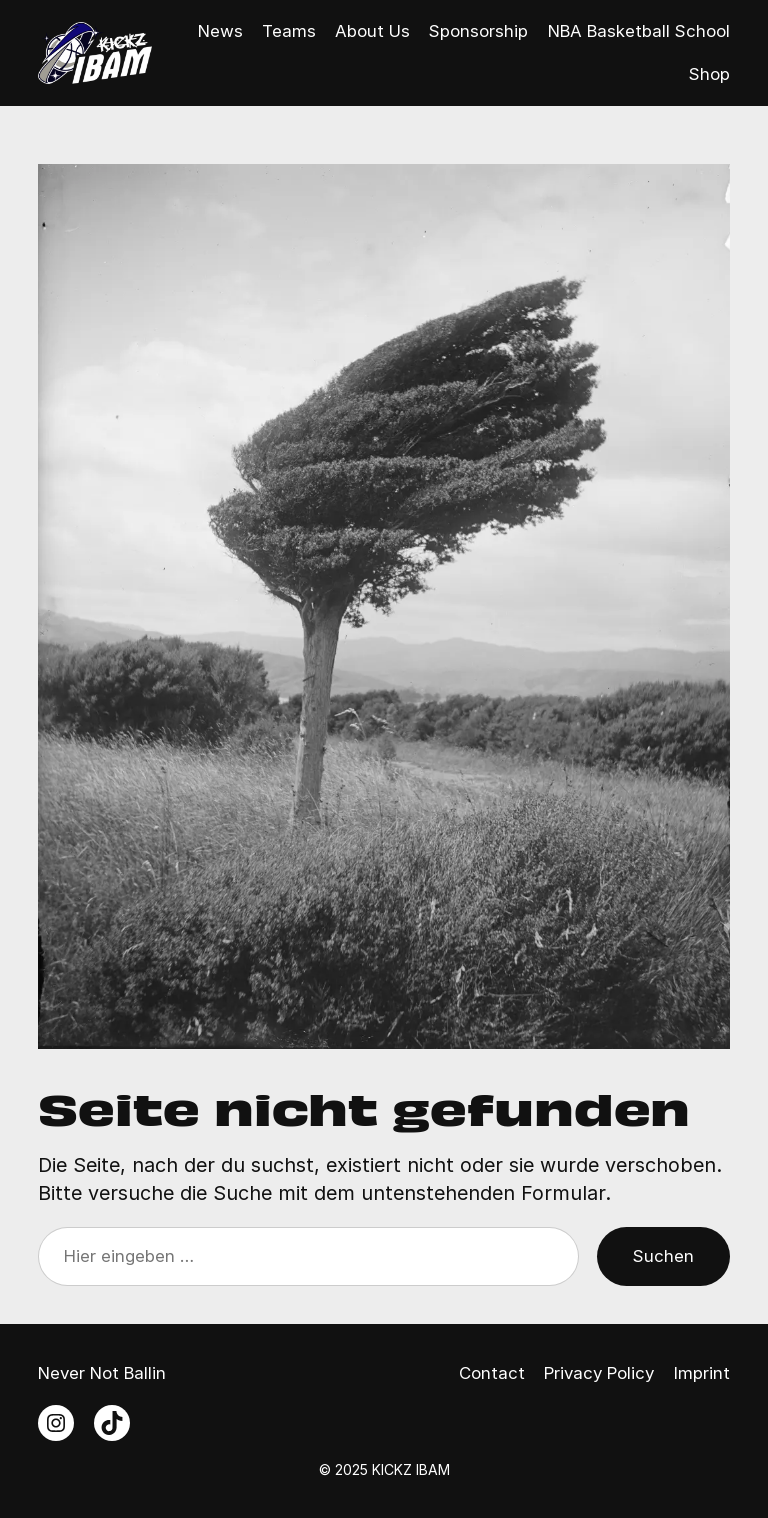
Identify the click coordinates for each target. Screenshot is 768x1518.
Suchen (663, 1256)
